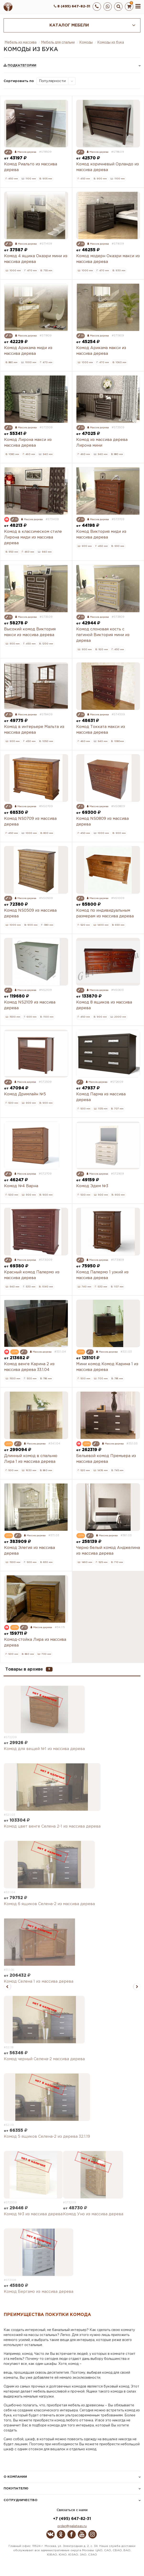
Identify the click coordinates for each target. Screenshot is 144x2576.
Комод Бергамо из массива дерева (38, 2292)
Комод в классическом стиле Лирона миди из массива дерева (33, 537)
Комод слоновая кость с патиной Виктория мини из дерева (102, 635)
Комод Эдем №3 (92, 1186)
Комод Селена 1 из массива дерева (38, 1981)
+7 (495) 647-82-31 (72, 2519)
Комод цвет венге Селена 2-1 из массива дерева (52, 1826)
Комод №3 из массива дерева (33, 2214)
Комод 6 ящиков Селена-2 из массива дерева (49, 1904)
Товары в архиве (29, 1669)
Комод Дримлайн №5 (25, 1094)
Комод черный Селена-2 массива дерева (44, 2059)
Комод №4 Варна (21, 1186)
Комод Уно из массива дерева (93, 2214)
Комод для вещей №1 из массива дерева (44, 1749)
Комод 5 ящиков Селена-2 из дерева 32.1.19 (47, 2136)
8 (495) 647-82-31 (72, 6)
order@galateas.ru (72, 2526)
